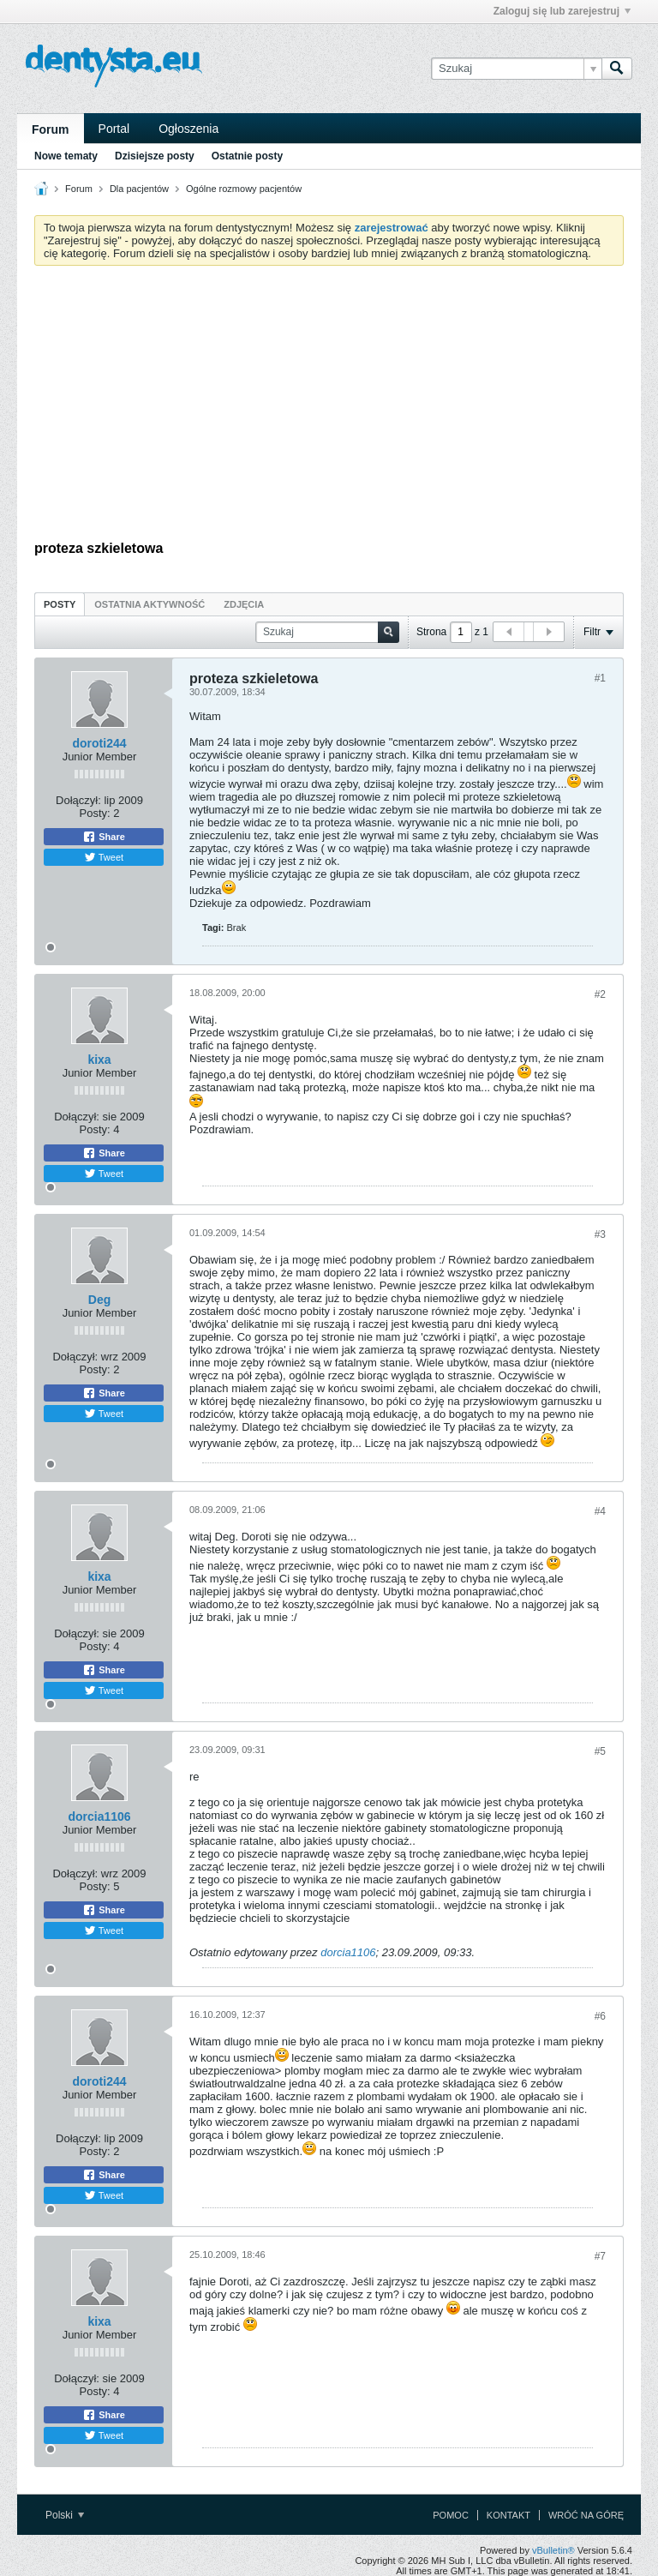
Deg (99, 1299)
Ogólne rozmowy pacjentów (244, 188)
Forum (50, 129)
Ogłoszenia (188, 128)
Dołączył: (78, 800)
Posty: (95, 813)
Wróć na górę (586, 2515)
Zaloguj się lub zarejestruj (562, 11)
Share (103, 837)
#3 (600, 1234)
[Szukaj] (516, 68)
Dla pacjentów (139, 188)
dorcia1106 (99, 1816)
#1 (600, 678)
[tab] (59, 603)
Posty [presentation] (59, 604)
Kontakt (508, 2515)
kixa (99, 1059)
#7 (600, 2256)
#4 (600, 1511)
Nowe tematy (66, 156)
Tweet (103, 857)
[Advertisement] (329, 407)
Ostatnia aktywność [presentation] (149, 604)
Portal (114, 128)
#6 (600, 2016)
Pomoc (451, 2515)
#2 (600, 994)
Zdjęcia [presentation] (244, 604)
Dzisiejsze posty (154, 156)
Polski (64, 2515)
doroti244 (99, 743)
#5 (600, 1751)
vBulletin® (553, 2550)
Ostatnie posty (247, 156)
